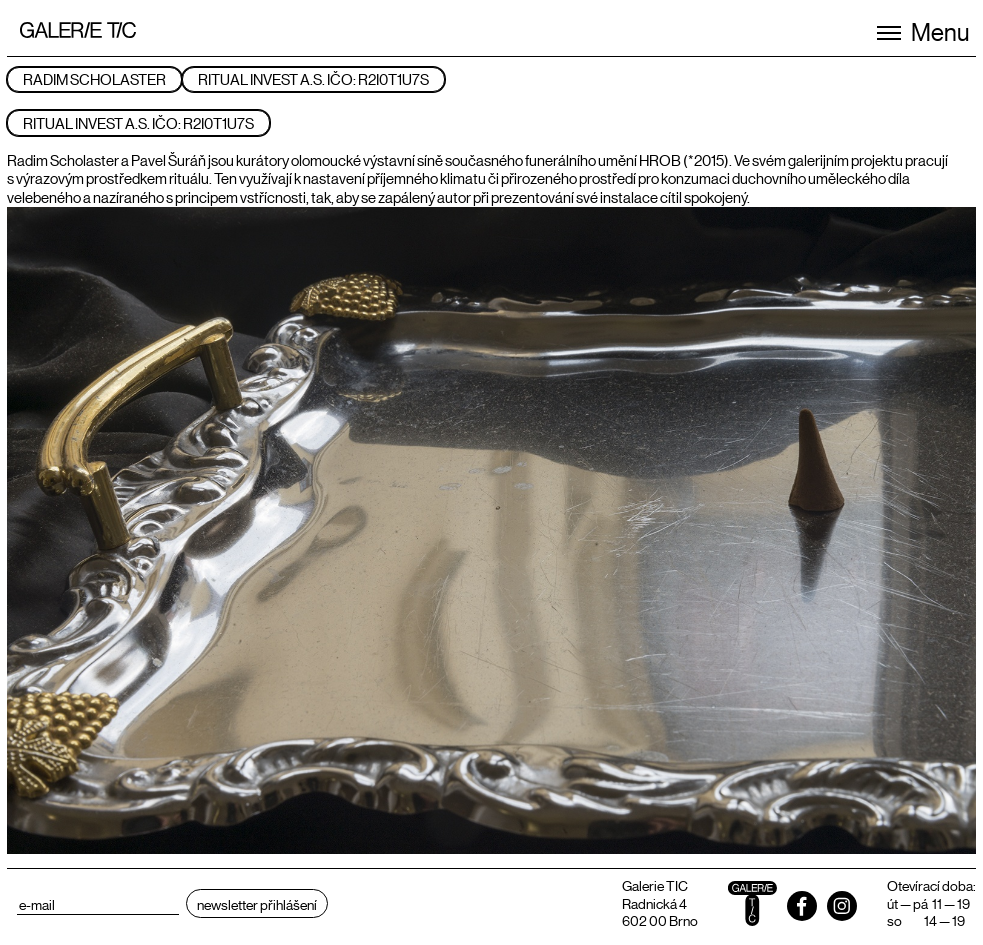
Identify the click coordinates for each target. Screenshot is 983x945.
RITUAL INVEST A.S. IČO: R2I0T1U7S (313, 78)
